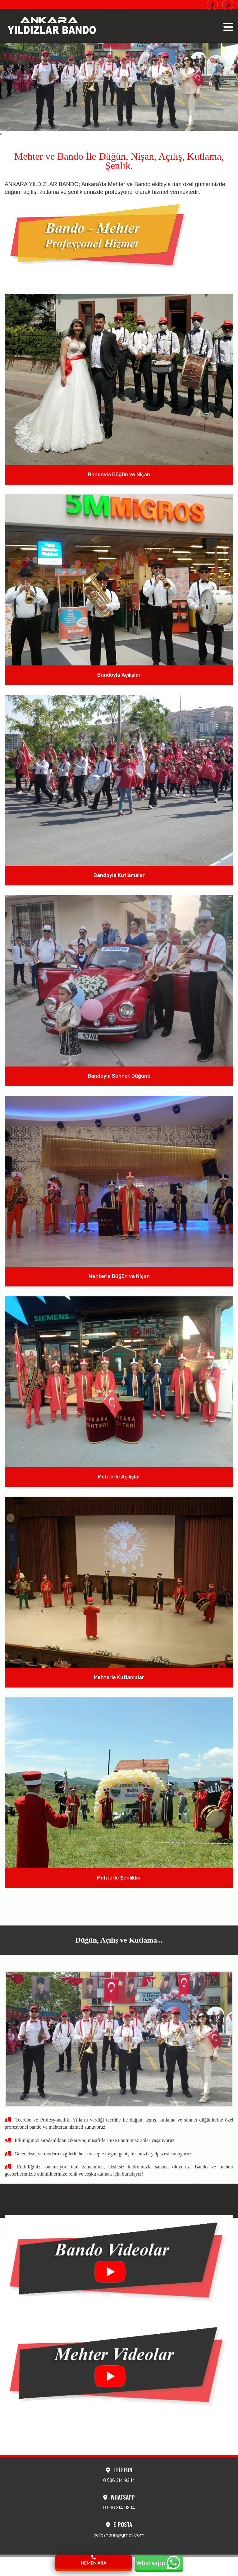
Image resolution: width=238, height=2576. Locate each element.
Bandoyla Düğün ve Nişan (119, 474)
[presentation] (0, 134)
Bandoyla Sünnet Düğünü (119, 1076)
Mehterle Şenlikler (119, 1878)
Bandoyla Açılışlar (119, 675)
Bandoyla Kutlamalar (119, 875)
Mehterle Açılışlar (119, 1477)
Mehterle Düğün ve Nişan (119, 1276)
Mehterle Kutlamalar (119, 1677)
